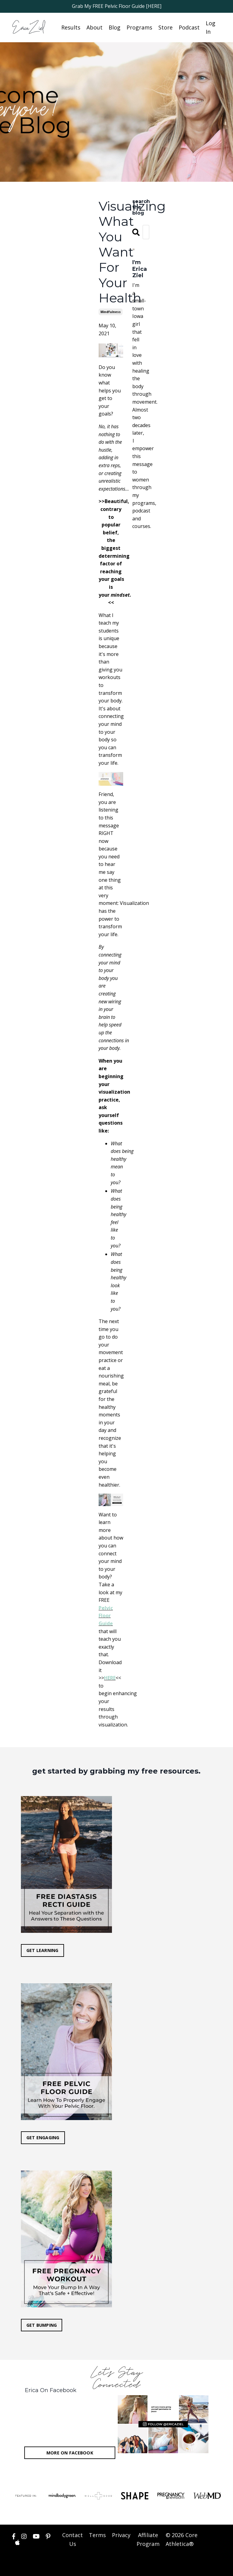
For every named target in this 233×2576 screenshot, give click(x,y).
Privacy (121, 2537)
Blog (114, 27)
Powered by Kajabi (202, 2566)
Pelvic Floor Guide (106, 1616)
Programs (139, 27)
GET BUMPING (42, 2327)
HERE (110, 1678)
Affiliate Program (148, 2542)
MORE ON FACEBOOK (69, 2455)
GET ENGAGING (43, 2139)
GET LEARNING (43, 1951)
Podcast (189, 27)
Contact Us (72, 2542)
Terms (97, 2537)
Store (165, 27)
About (94, 27)
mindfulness (110, 312)
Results (70, 27)
